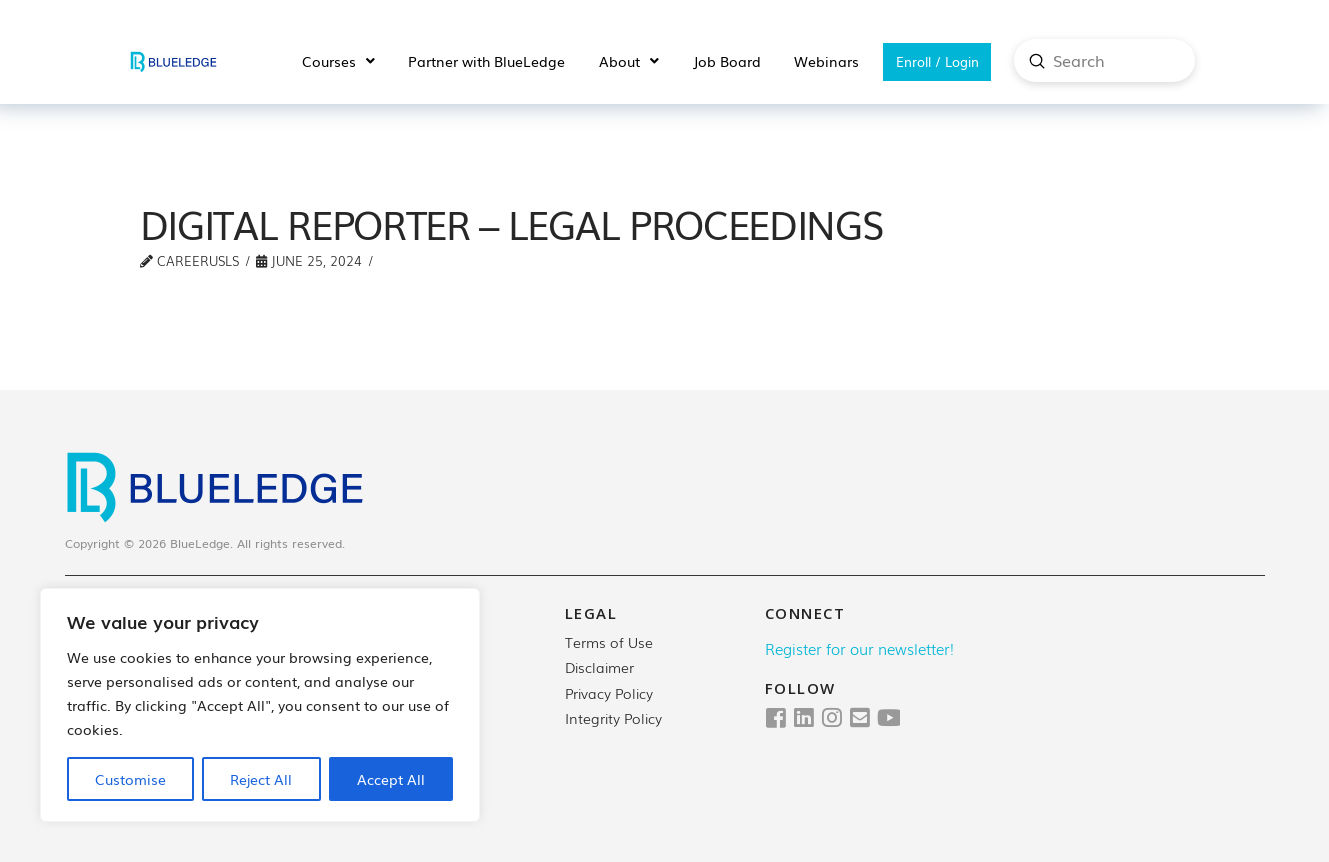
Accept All (391, 779)
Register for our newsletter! (859, 648)
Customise (130, 779)
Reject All (261, 779)
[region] (260, 705)
